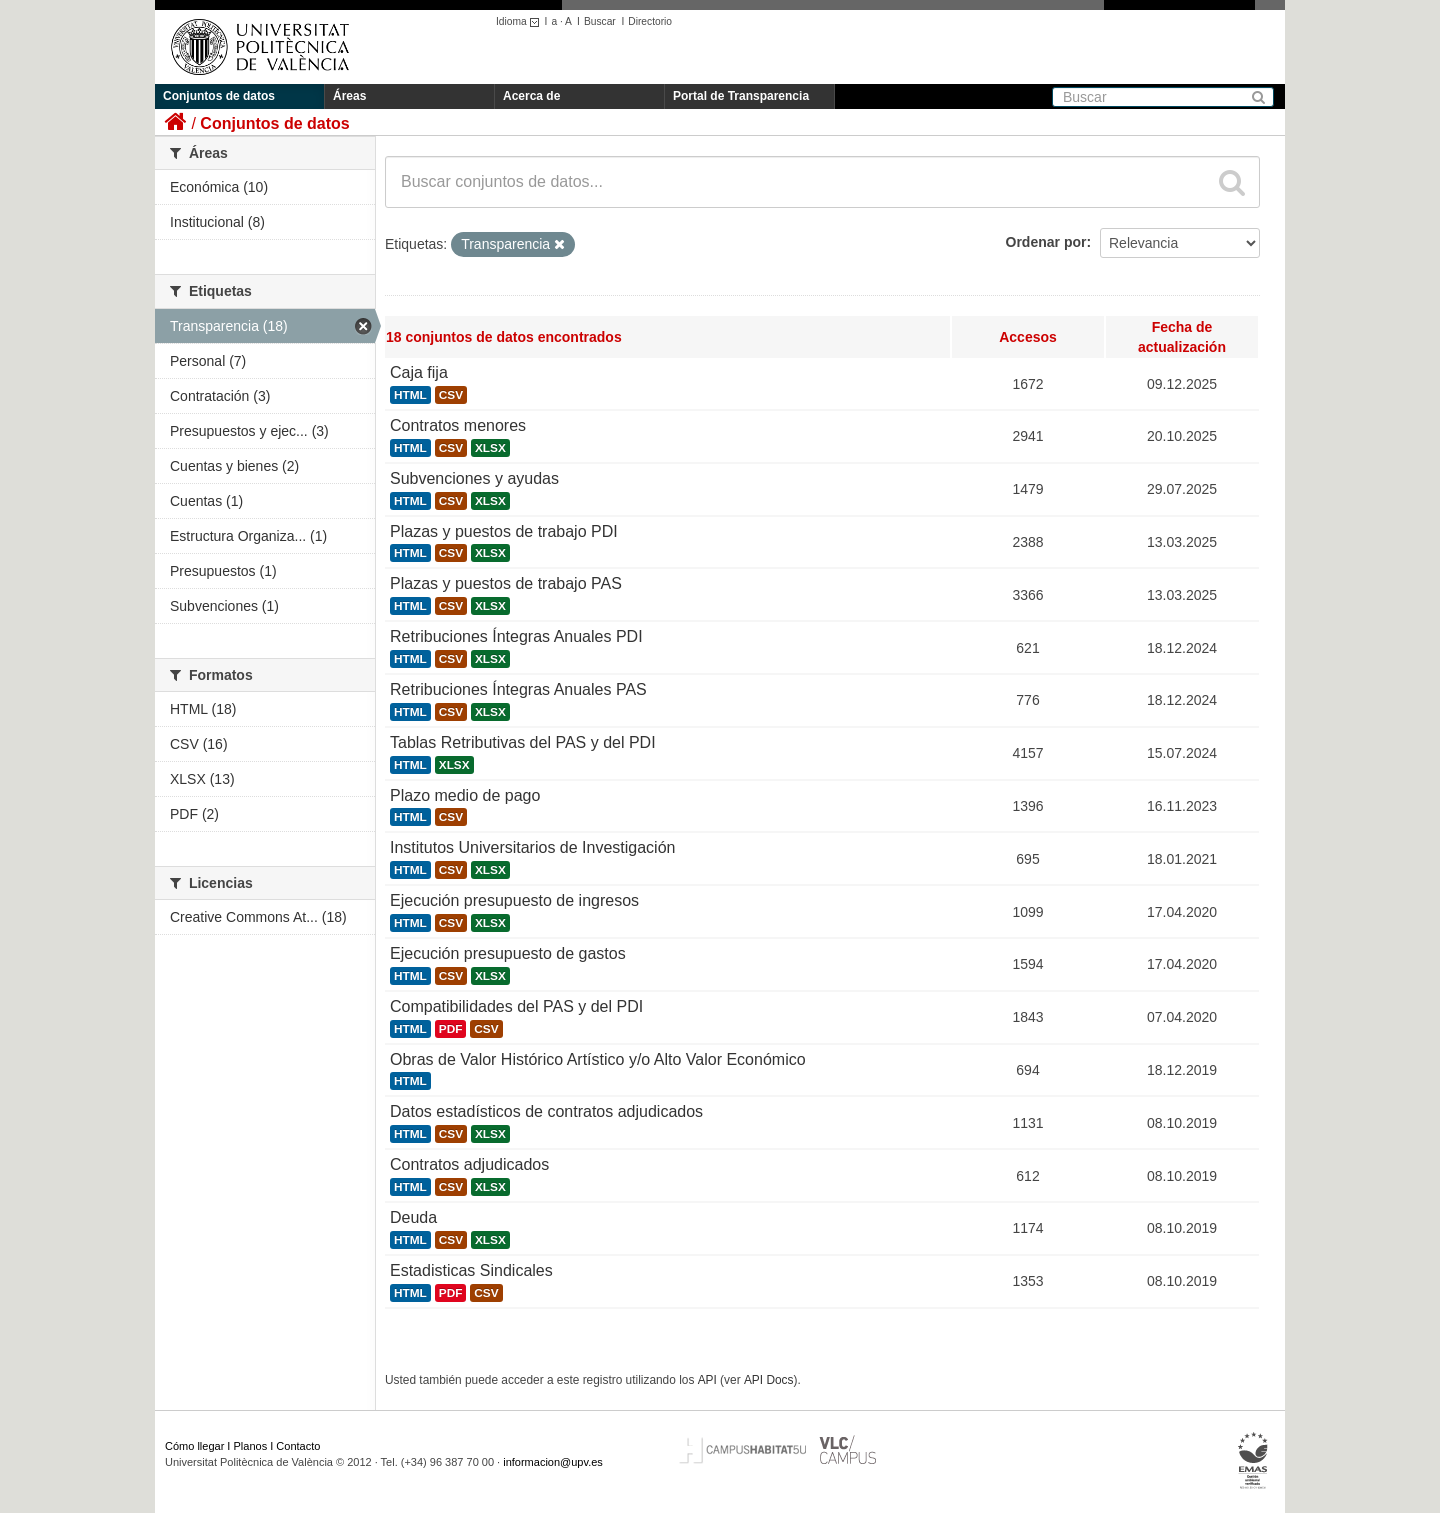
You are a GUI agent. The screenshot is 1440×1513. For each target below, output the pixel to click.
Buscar (600, 21)
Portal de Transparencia (741, 96)
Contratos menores (458, 425)
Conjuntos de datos (219, 96)
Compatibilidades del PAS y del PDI (516, 1006)
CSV (451, 395)
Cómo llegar (194, 1446)
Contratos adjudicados (469, 1164)
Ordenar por (1046, 242)
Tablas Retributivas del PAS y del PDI (523, 742)
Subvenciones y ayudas (474, 478)
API (707, 1380)
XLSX (490, 448)
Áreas (349, 96)
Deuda (413, 1217)
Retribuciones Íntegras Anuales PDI (516, 636)
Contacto (298, 1446)
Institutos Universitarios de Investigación (532, 847)
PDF (451, 1029)
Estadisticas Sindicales (471, 1270)
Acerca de (531, 96)
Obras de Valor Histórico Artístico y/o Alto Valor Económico (598, 1059)
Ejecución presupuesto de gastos (508, 953)
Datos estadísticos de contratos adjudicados (546, 1111)
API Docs (769, 1380)
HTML (410, 395)
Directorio (650, 21)
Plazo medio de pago (465, 795)
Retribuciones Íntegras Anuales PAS (518, 689)
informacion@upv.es (553, 1462)
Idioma (520, 21)
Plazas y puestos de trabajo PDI (504, 531)
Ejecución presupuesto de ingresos (514, 900)
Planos (251, 1446)
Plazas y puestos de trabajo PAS (506, 583)
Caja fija (419, 372)
